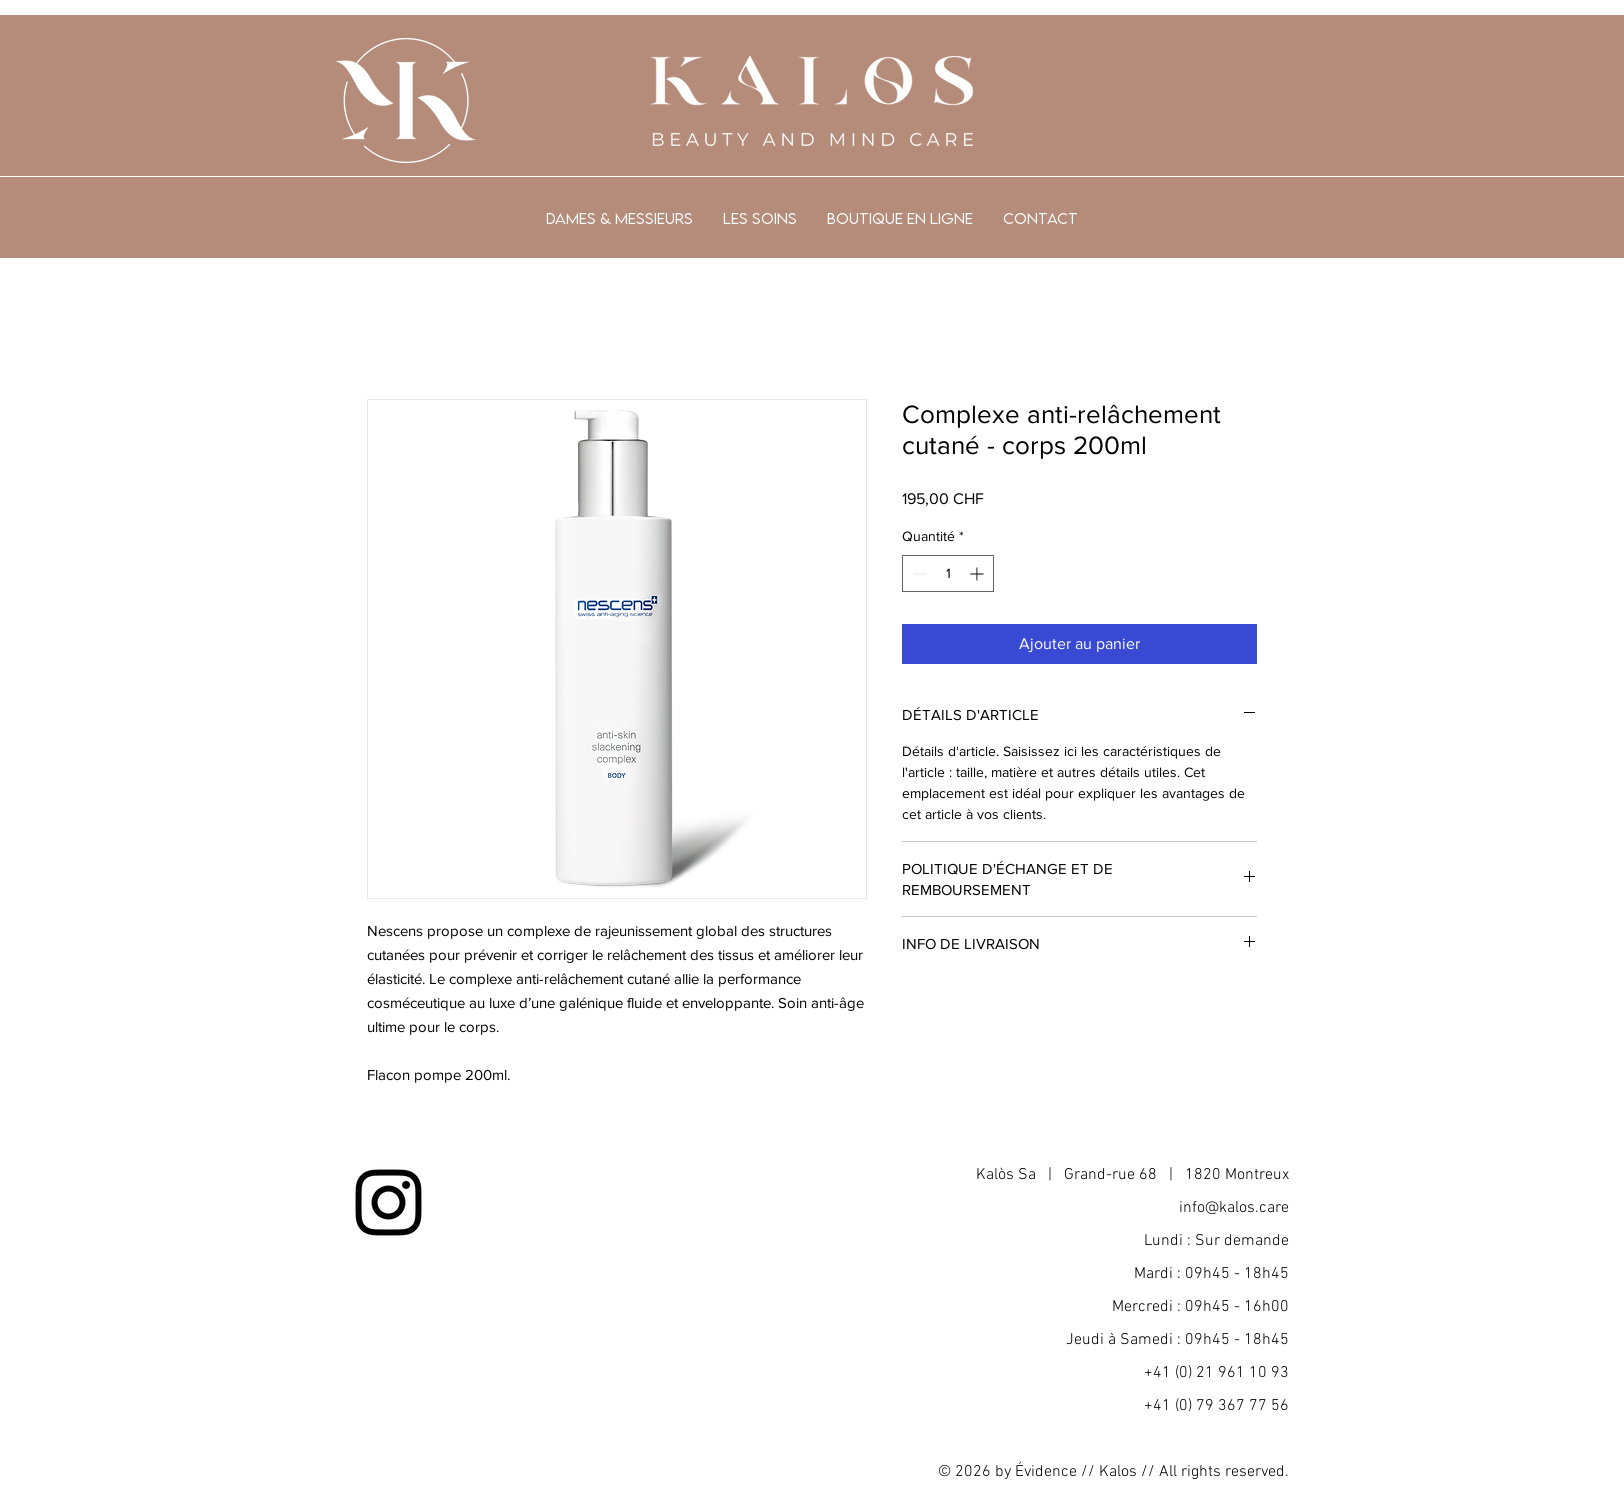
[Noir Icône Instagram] (388, 1202)
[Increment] (978, 573)
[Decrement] (917, 573)
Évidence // (1055, 1472)
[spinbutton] (948, 573)
